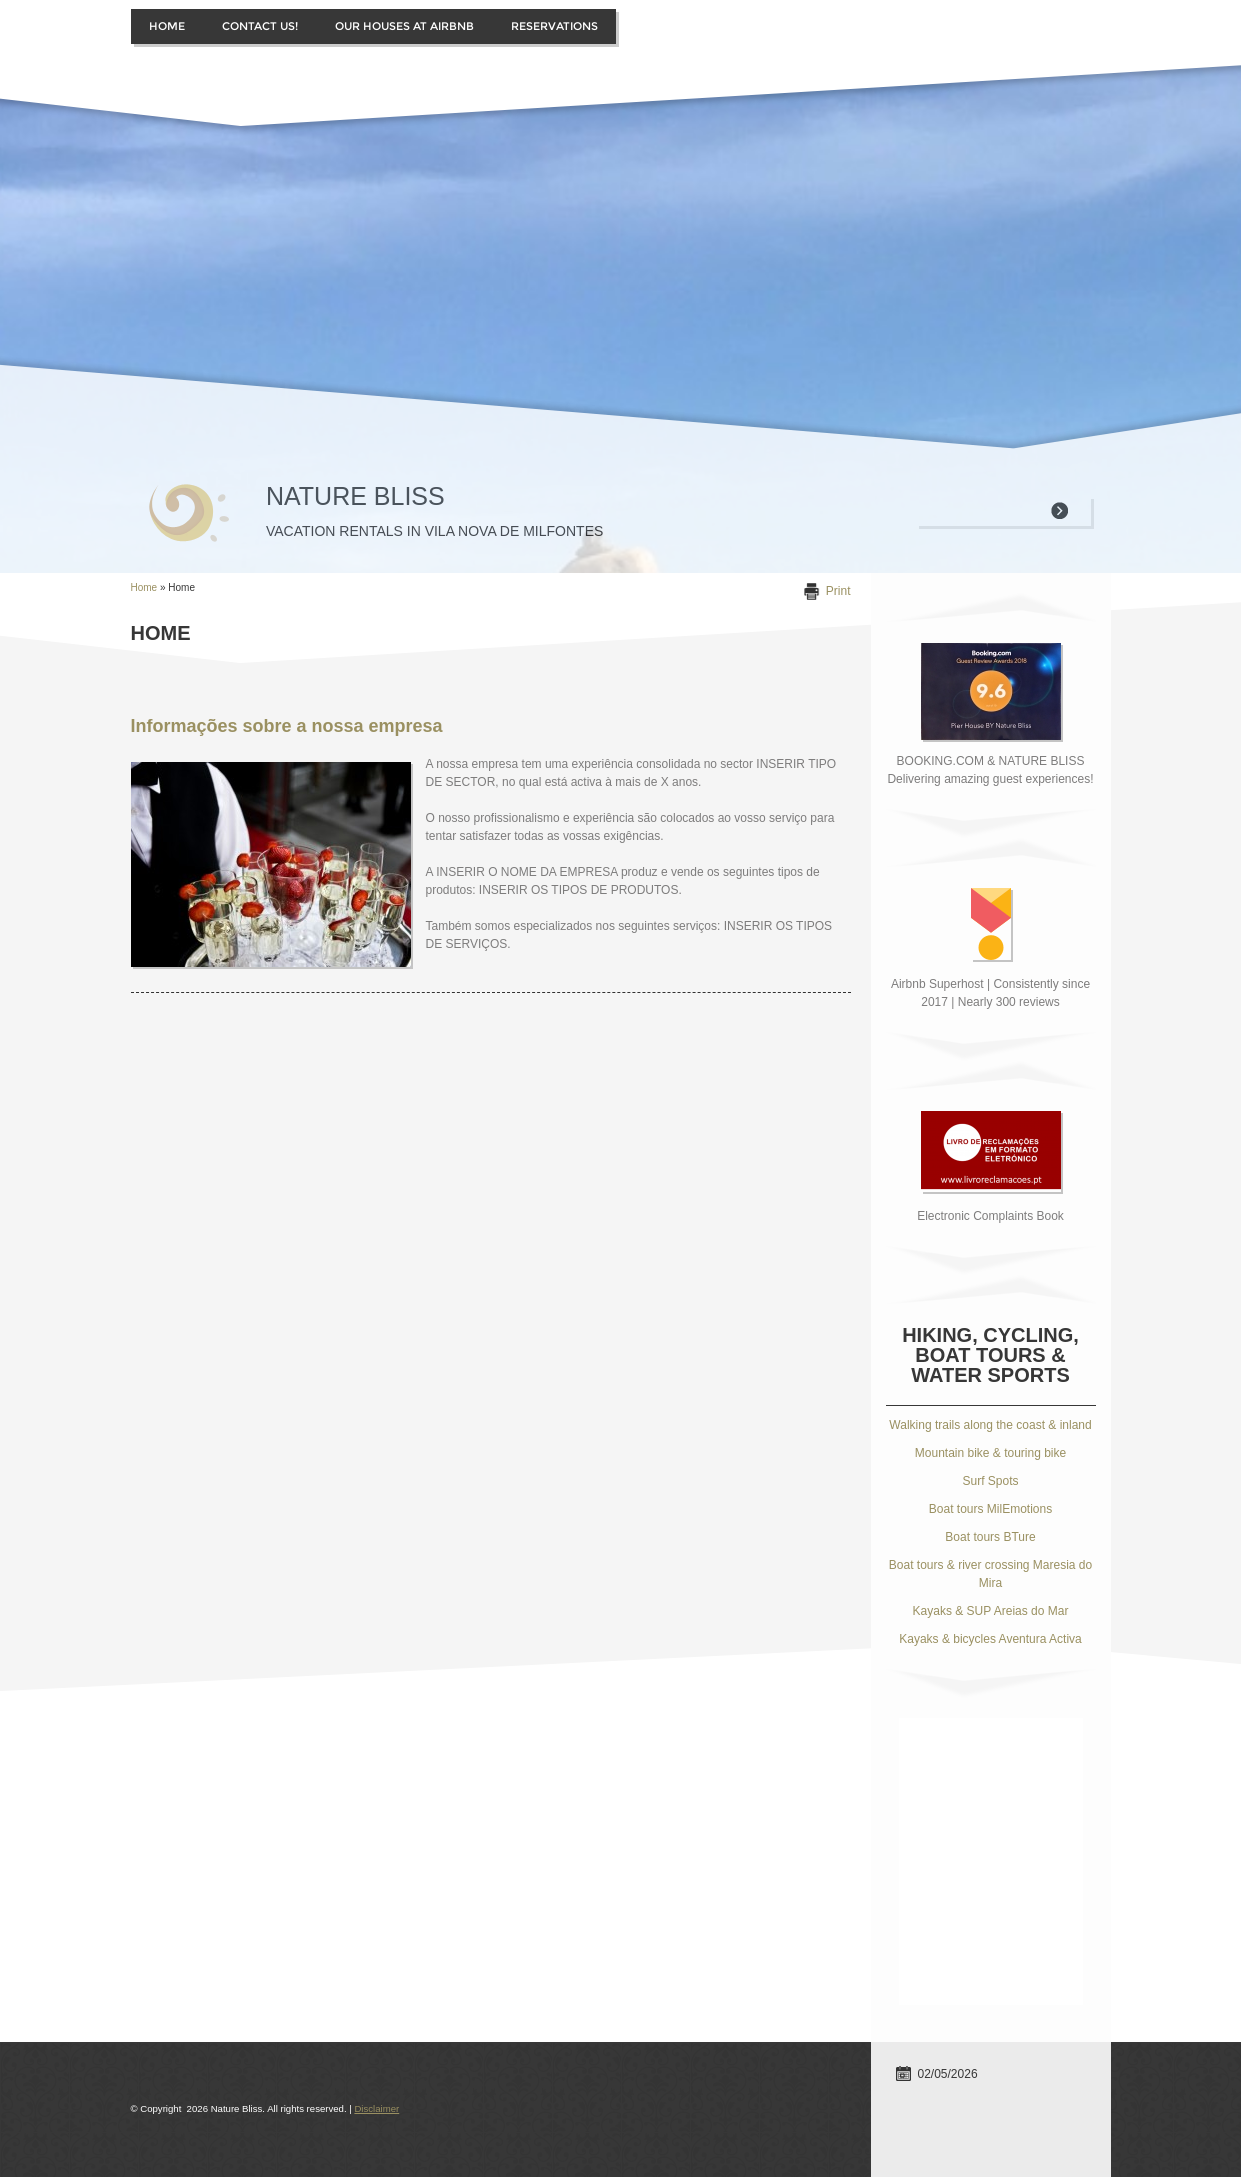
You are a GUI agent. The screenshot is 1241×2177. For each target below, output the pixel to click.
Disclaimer (376, 2108)
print (838, 591)
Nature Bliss (355, 496)
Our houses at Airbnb (404, 26)
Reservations (554, 26)
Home (167, 26)
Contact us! (260, 26)
